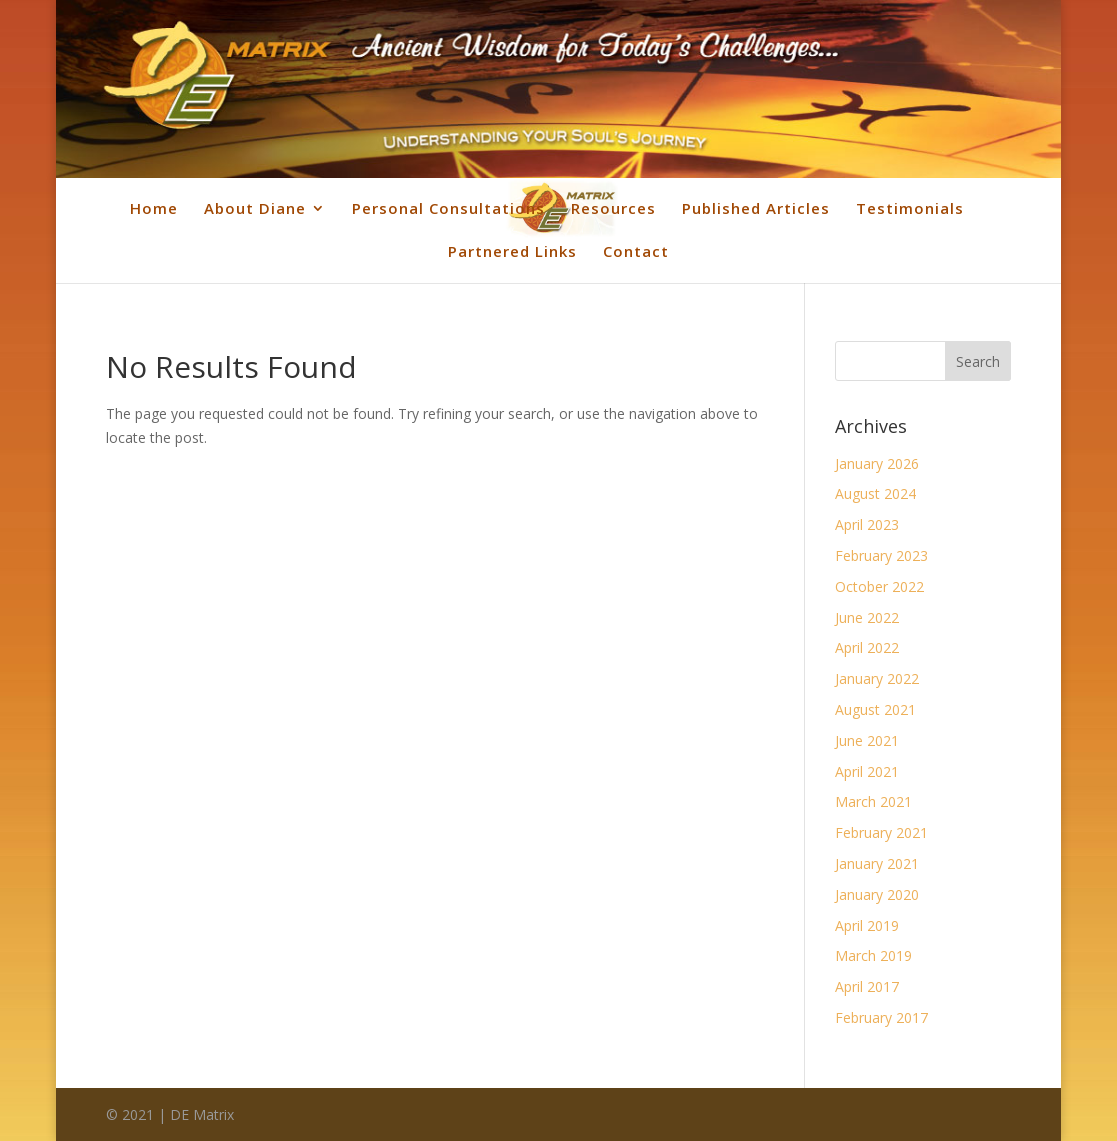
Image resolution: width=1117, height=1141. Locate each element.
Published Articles (756, 208)
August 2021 (875, 709)
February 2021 (881, 832)
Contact (636, 251)
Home (154, 208)
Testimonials (910, 208)
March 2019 (873, 955)
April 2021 (867, 771)
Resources (613, 208)
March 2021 (873, 801)
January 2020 (877, 894)
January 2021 (877, 863)
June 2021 (867, 740)
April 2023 (867, 524)
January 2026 (877, 463)
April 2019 (867, 925)
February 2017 (881, 1017)
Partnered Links (512, 251)
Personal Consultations (448, 208)
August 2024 (875, 493)
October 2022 (879, 586)
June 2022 (867, 617)
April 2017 (867, 986)
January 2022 (877, 678)
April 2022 (867, 647)
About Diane (255, 208)
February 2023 (881, 555)
